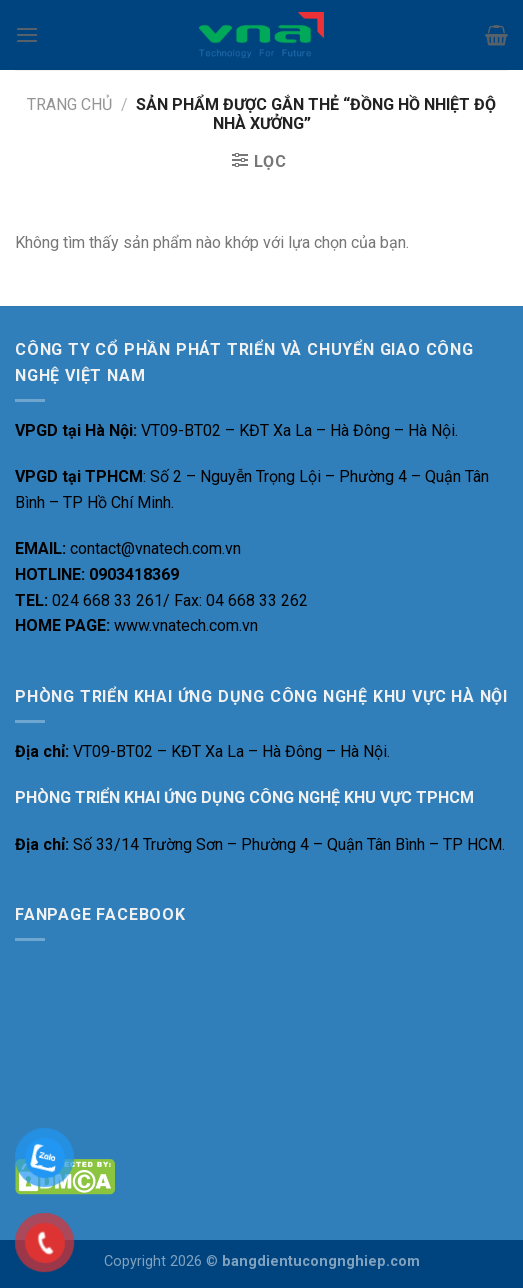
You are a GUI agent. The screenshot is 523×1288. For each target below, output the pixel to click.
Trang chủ (69, 104)
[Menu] (27, 34)
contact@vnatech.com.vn (155, 548)
